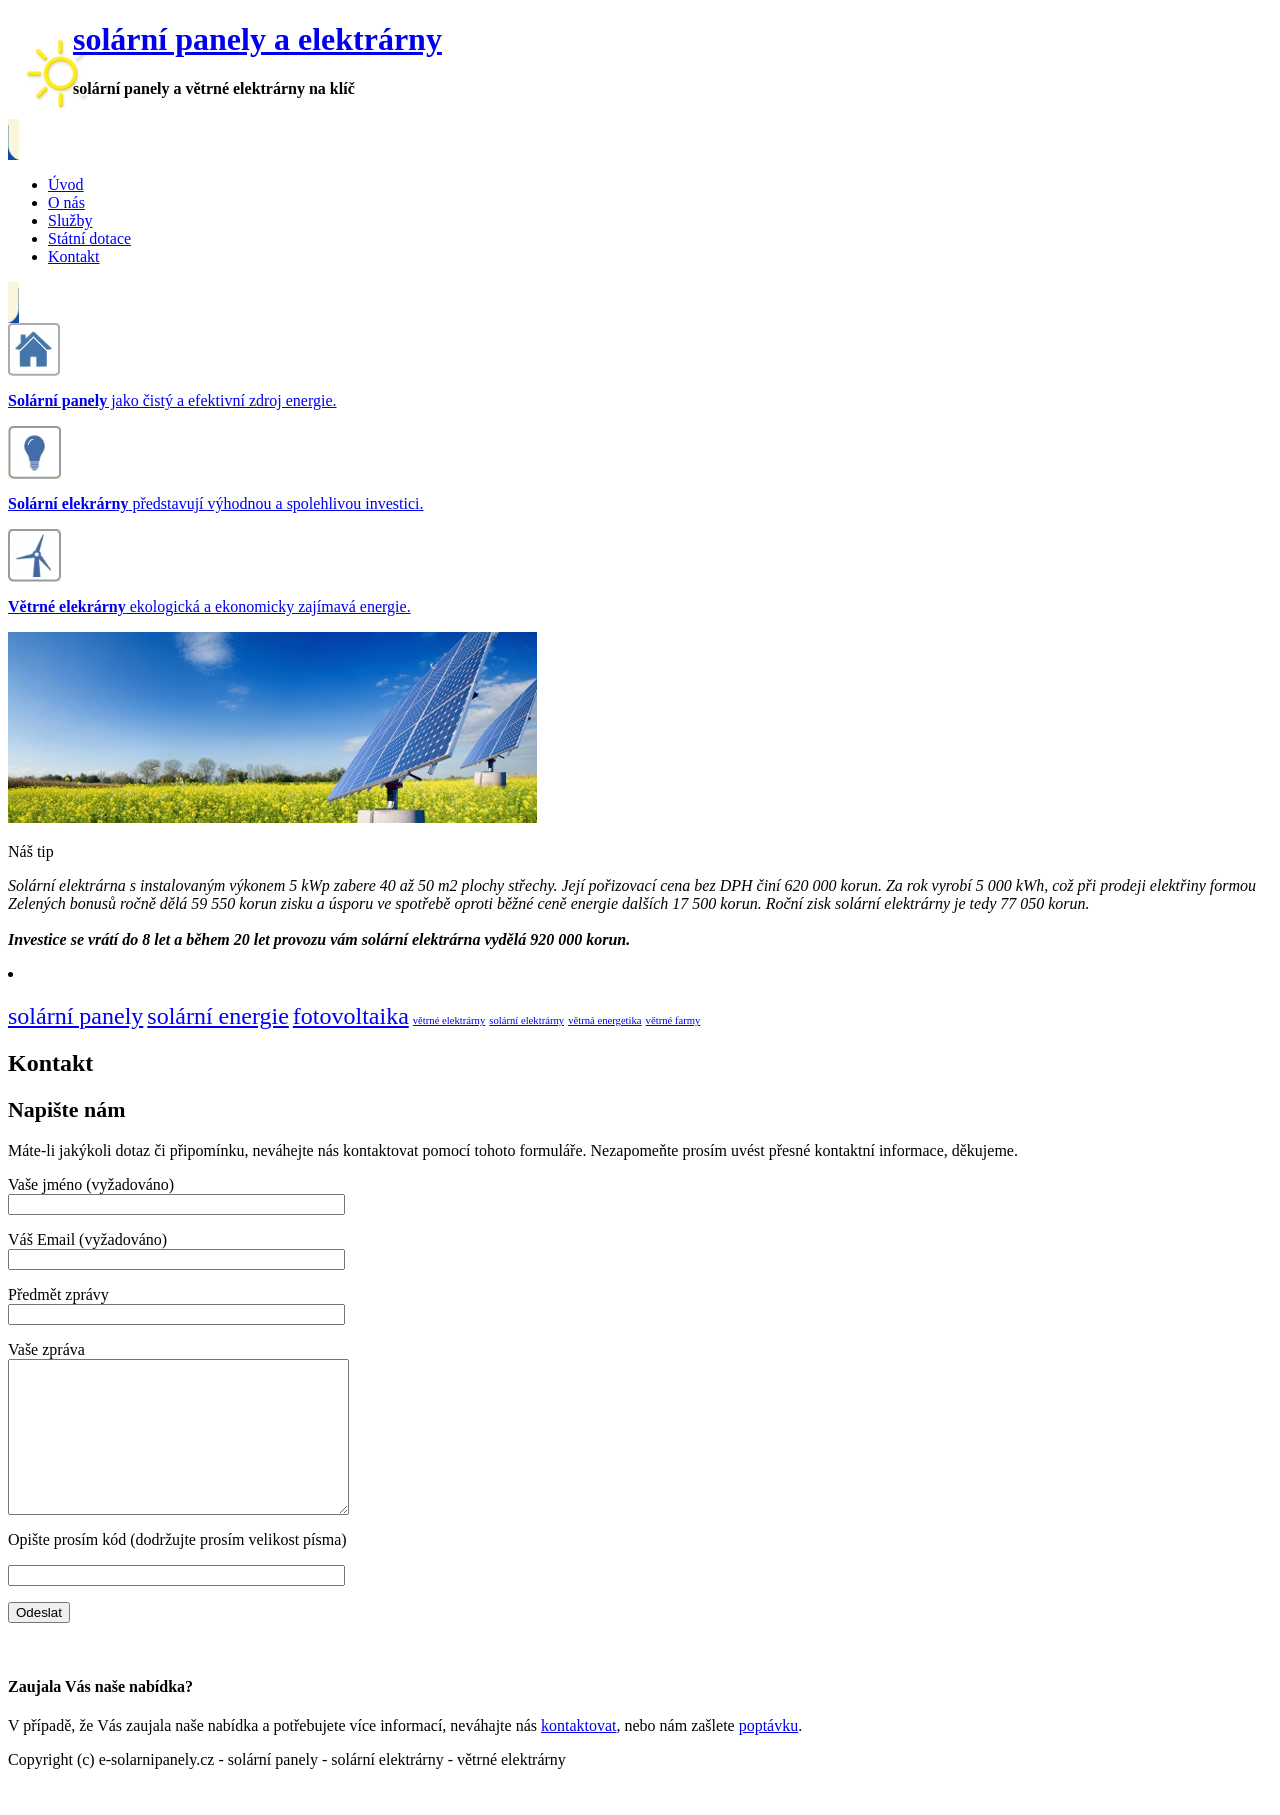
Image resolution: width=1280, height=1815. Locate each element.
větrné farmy (673, 1020)
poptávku (769, 1755)
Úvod (66, 184)
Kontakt (74, 256)
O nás (66, 202)
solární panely (75, 1016)
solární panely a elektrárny (257, 39)
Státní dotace (89, 238)
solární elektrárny (526, 1020)
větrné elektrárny (449, 1020)
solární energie (218, 1016)
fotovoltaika (351, 1016)
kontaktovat (579, 1755)
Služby (70, 220)
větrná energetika (604, 1020)
